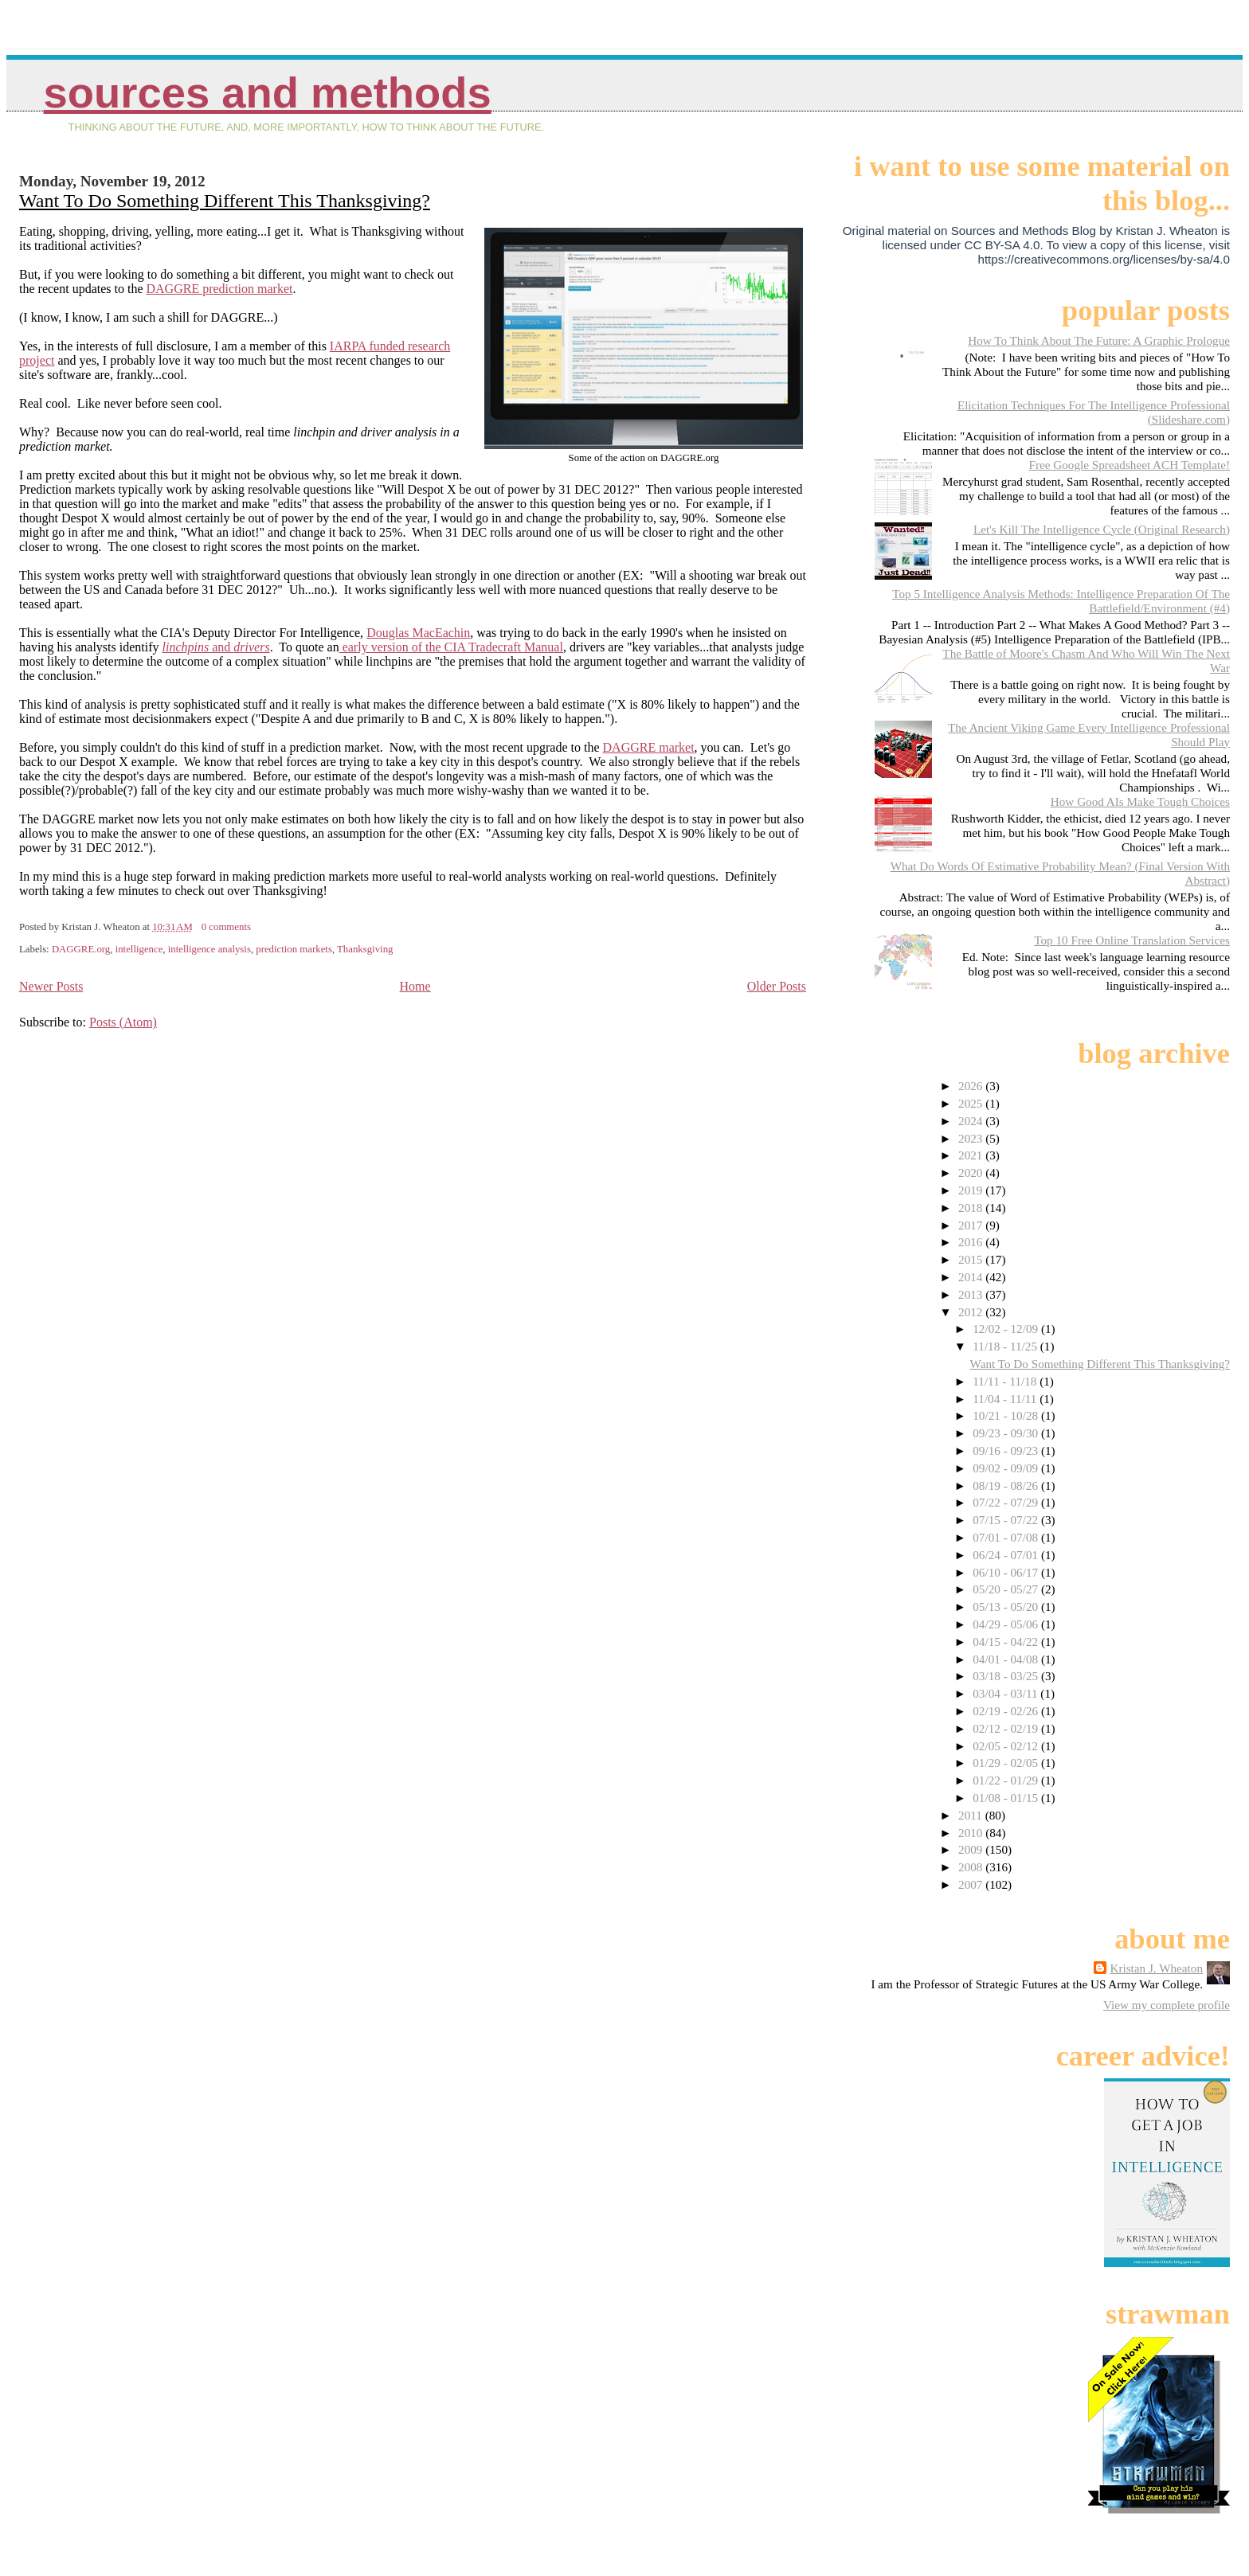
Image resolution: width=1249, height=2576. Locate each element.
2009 (971, 1849)
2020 (971, 1172)
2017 (971, 1225)
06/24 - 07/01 (1007, 1555)
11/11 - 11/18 (1006, 1381)
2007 (971, 1884)
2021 (971, 1155)
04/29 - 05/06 (1007, 1624)
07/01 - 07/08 (1007, 1537)
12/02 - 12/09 (1007, 1328)
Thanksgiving (365, 949)
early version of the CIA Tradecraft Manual (451, 647)
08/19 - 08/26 (1007, 1485)
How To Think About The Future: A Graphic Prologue (1099, 340)
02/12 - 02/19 (1007, 1728)
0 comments (226, 926)
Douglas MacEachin (418, 632)
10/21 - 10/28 (1007, 1415)
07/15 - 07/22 (1007, 1519)
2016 (971, 1242)
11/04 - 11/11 (1006, 1398)
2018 (971, 1207)
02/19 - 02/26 (1007, 1711)
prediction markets (294, 949)
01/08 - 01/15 (1007, 1797)
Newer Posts (51, 986)
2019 (971, 1190)
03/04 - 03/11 (1006, 1693)
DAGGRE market (649, 747)
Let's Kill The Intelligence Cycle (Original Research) (1101, 529)
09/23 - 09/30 (1007, 1433)
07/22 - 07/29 (1007, 1502)
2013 (971, 1294)
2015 (971, 1259)
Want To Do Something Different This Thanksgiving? (224, 200)
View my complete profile (1166, 2004)
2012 (971, 1312)
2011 (971, 1815)
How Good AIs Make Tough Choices (1140, 801)
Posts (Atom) (123, 1022)
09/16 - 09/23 (1007, 1450)
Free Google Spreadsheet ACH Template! (1129, 464)
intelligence (139, 949)
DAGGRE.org (81, 949)
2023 (971, 1138)
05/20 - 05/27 (1007, 1589)
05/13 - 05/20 (1007, 1606)
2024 (971, 1121)
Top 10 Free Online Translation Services (1132, 940)
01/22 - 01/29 (1007, 1780)
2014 (971, 1277)
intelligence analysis (209, 949)
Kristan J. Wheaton (1156, 1968)
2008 (971, 1867)
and (216, 647)
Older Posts (776, 986)
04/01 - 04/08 (1007, 1659)
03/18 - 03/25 (1007, 1676)
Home (415, 986)
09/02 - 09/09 (1007, 1468)
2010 (971, 1832)
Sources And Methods (267, 92)
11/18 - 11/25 (1006, 1346)
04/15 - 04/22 (1007, 1641)
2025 (971, 1103)
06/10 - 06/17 (1007, 1572)
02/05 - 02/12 (1007, 1746)
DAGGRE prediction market (220, 288)
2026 (971, 1086)
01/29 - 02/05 (1007, 1762)
